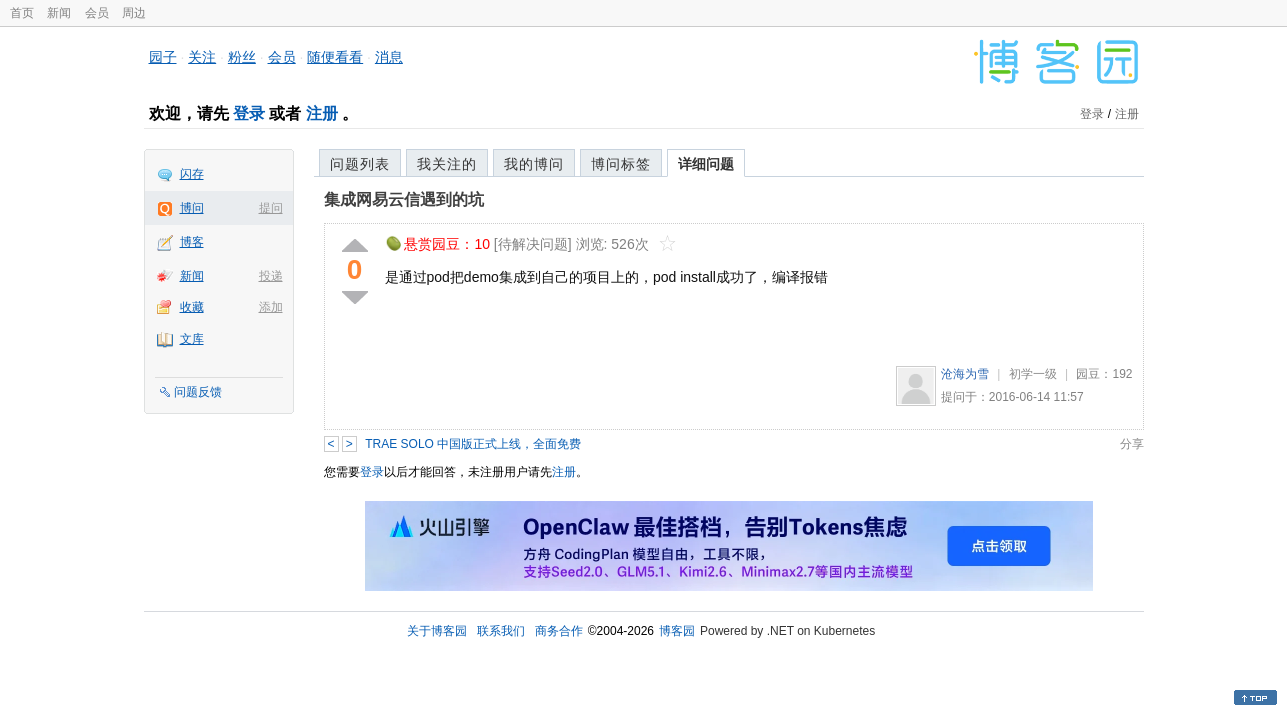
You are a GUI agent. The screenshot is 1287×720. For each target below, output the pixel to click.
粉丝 (242, 57)
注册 (322, 113)
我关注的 (447, 164)
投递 (271, 276)
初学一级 (1033, 374)
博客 (192, 242)
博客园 (677, 631)
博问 (192, 208)
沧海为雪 (965, 374)
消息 (389, 57)
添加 (271, 307)
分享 (1132, 444)
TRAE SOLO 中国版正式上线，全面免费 (473, 444)
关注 (202, 57)
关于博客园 (437, 631)
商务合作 (559, 631)
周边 (134, 13)
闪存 (192, 174)
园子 (163, 57)
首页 (22, 13)
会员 (97, 13)
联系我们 (501, 631)
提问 (271, 208)
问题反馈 (198, 392)
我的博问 (534, 164)
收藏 (192, 307)
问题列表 (360, 164)
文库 (192, 339)
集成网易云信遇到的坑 (404, 199)
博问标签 (621, 164)
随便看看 (335, 57)
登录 (249, 113)
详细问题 (706, 164)
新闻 (59, 13)
